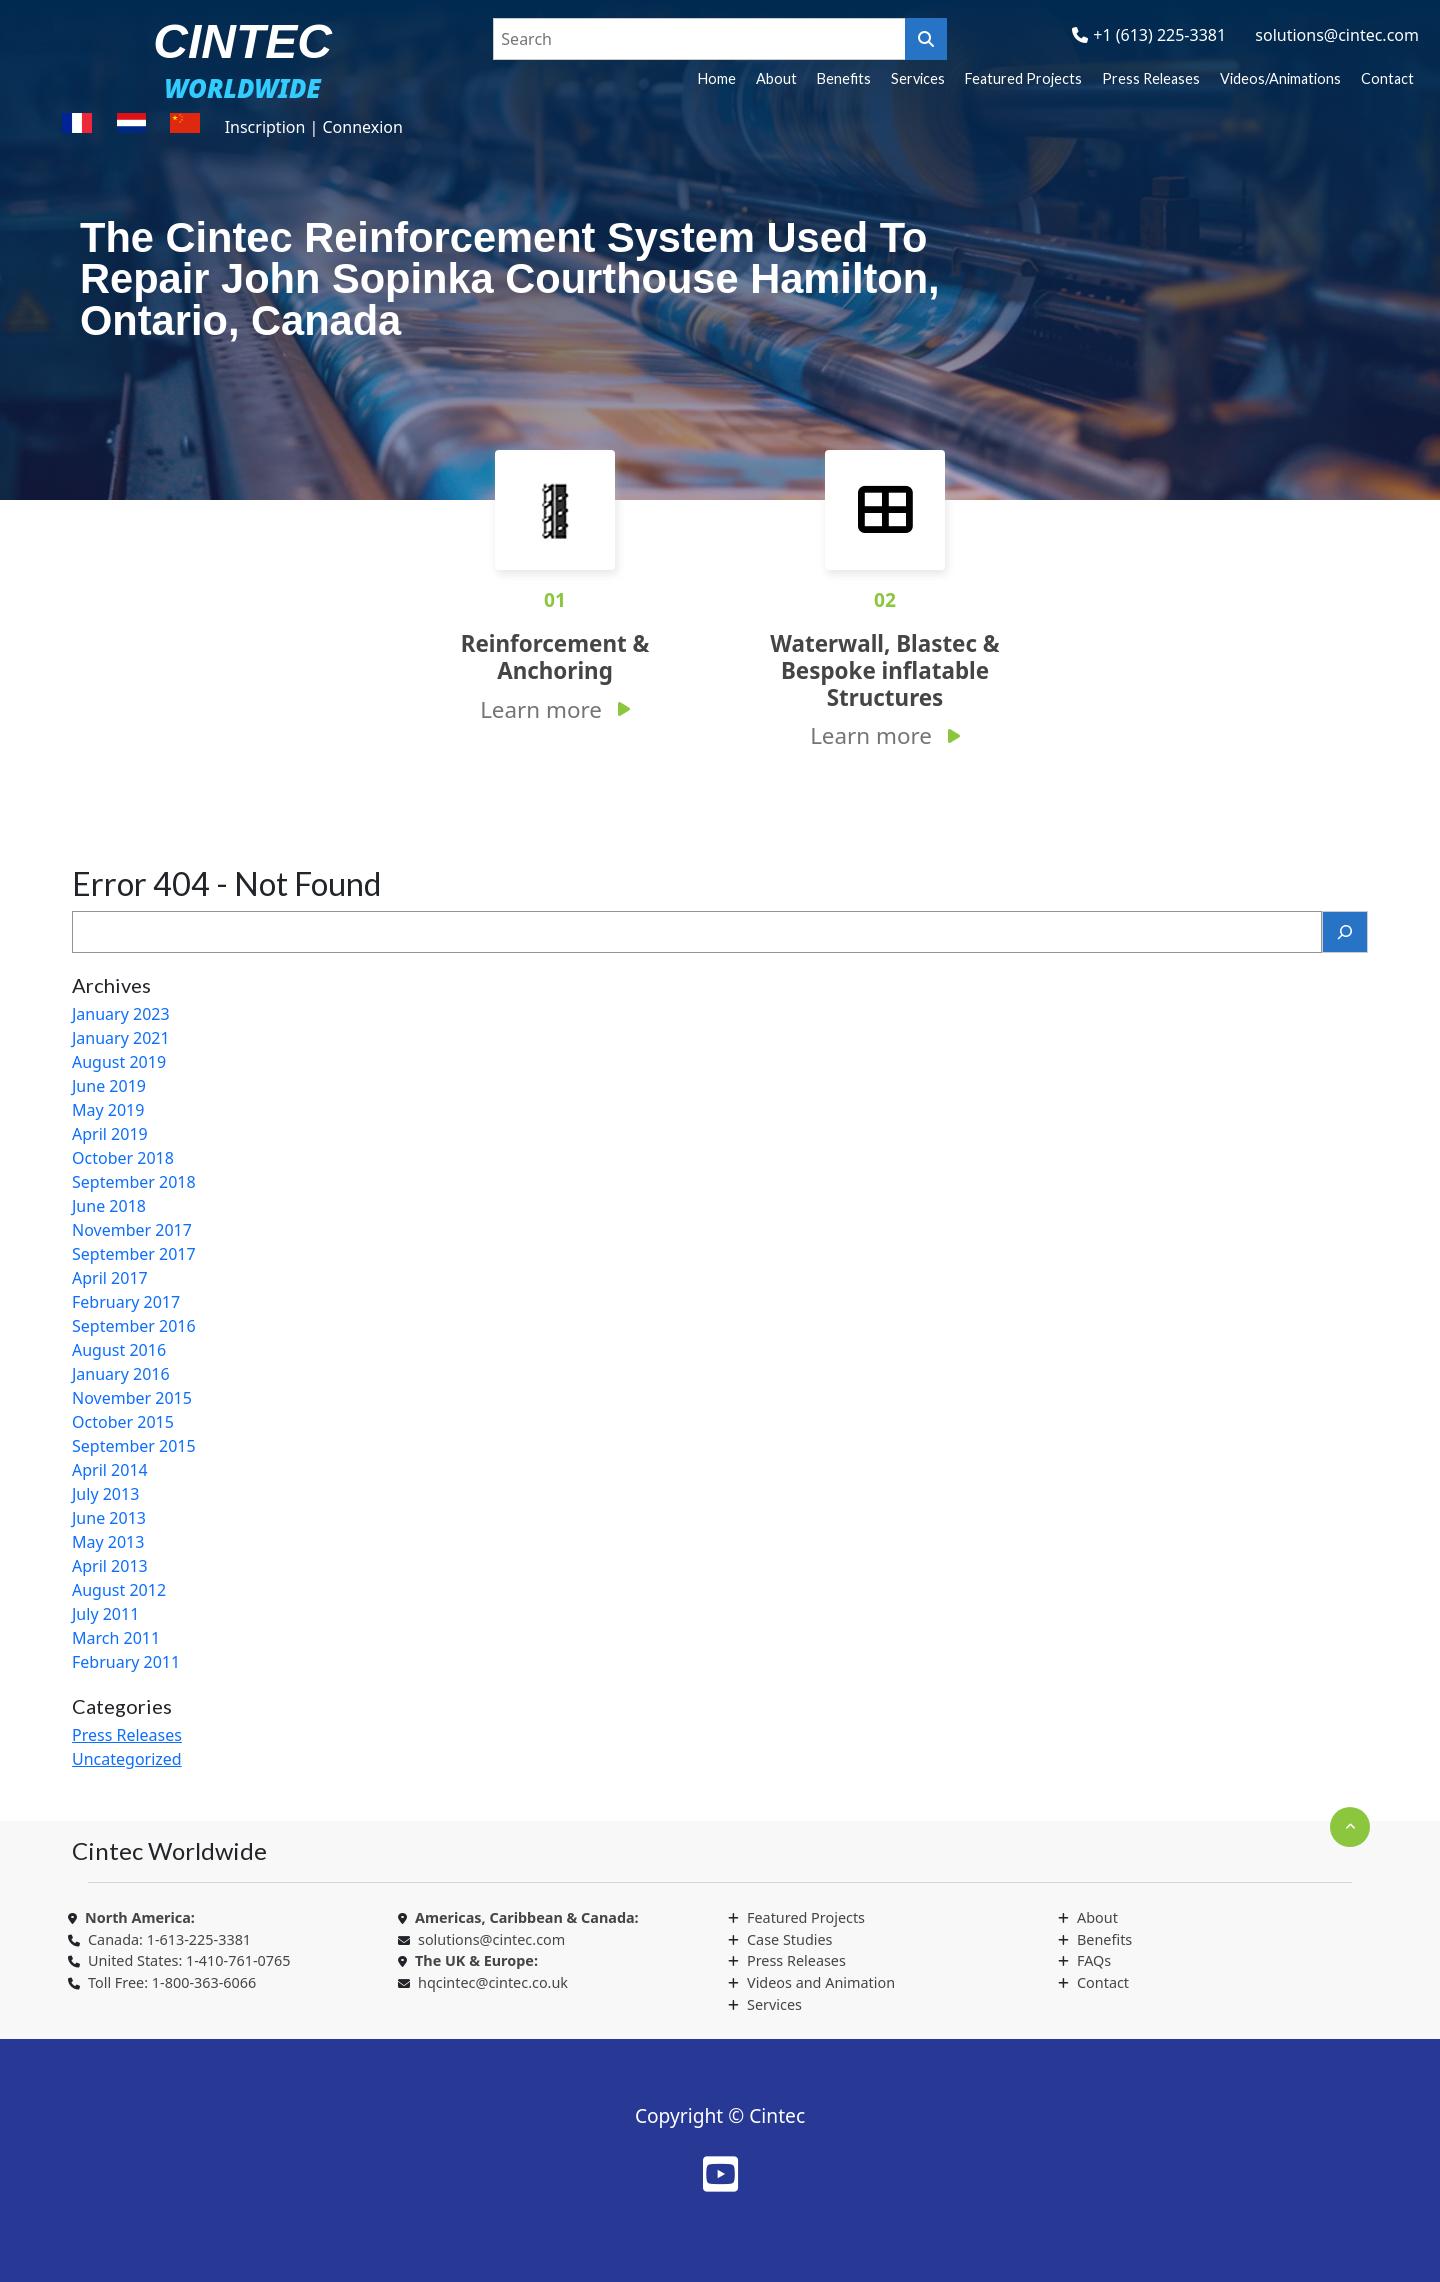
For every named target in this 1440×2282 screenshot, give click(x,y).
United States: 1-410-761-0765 (189, 1960)
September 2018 (134, 1182)
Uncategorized (127, 1759)
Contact (1387, 78)
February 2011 (126, 1662)
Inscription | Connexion (314, 127)
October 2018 (123, 1158)
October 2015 (123, 1422)
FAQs (1094, 1960)
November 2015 (132, 1398)
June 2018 (109, 1206)
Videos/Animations (1280, 78)
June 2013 (109, 1518)
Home (717, 78)
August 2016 (119, 1350)
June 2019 (109, 1086)
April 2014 (110, 1470)
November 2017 (132, 1230)
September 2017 (134, 1254)
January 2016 (121, 1374)
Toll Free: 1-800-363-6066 (172, 1982)
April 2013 (110, 1566)
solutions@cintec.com (1337, 35)
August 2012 (119, 1590)
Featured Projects (1023, 78)
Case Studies (789, 1939)
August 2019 (119, 1062)
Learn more (541, 709)
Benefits (844, 78)
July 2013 (105, 1494)
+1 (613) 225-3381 (1159, 35)
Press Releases (1151, 78)
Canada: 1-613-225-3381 (169, 1939)
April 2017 (110, 1278)
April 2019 (110, 1134)
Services (918, 78)
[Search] (1345, 932)
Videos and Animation (821, 1982)
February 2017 (126, 1302)
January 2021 (121, 1038)
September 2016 (134, 1326)
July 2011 (105, 1614)
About (776, 78)
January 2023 (121, 1014)
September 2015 (134, 1446)
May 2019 (108, 1110)
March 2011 (116, 1638)
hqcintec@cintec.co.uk (493, 1982)
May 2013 (108, 1542)
